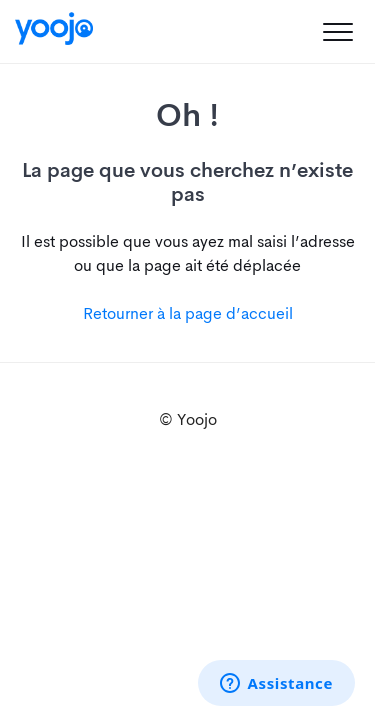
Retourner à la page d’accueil (188, 313)
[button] (337, 31)
